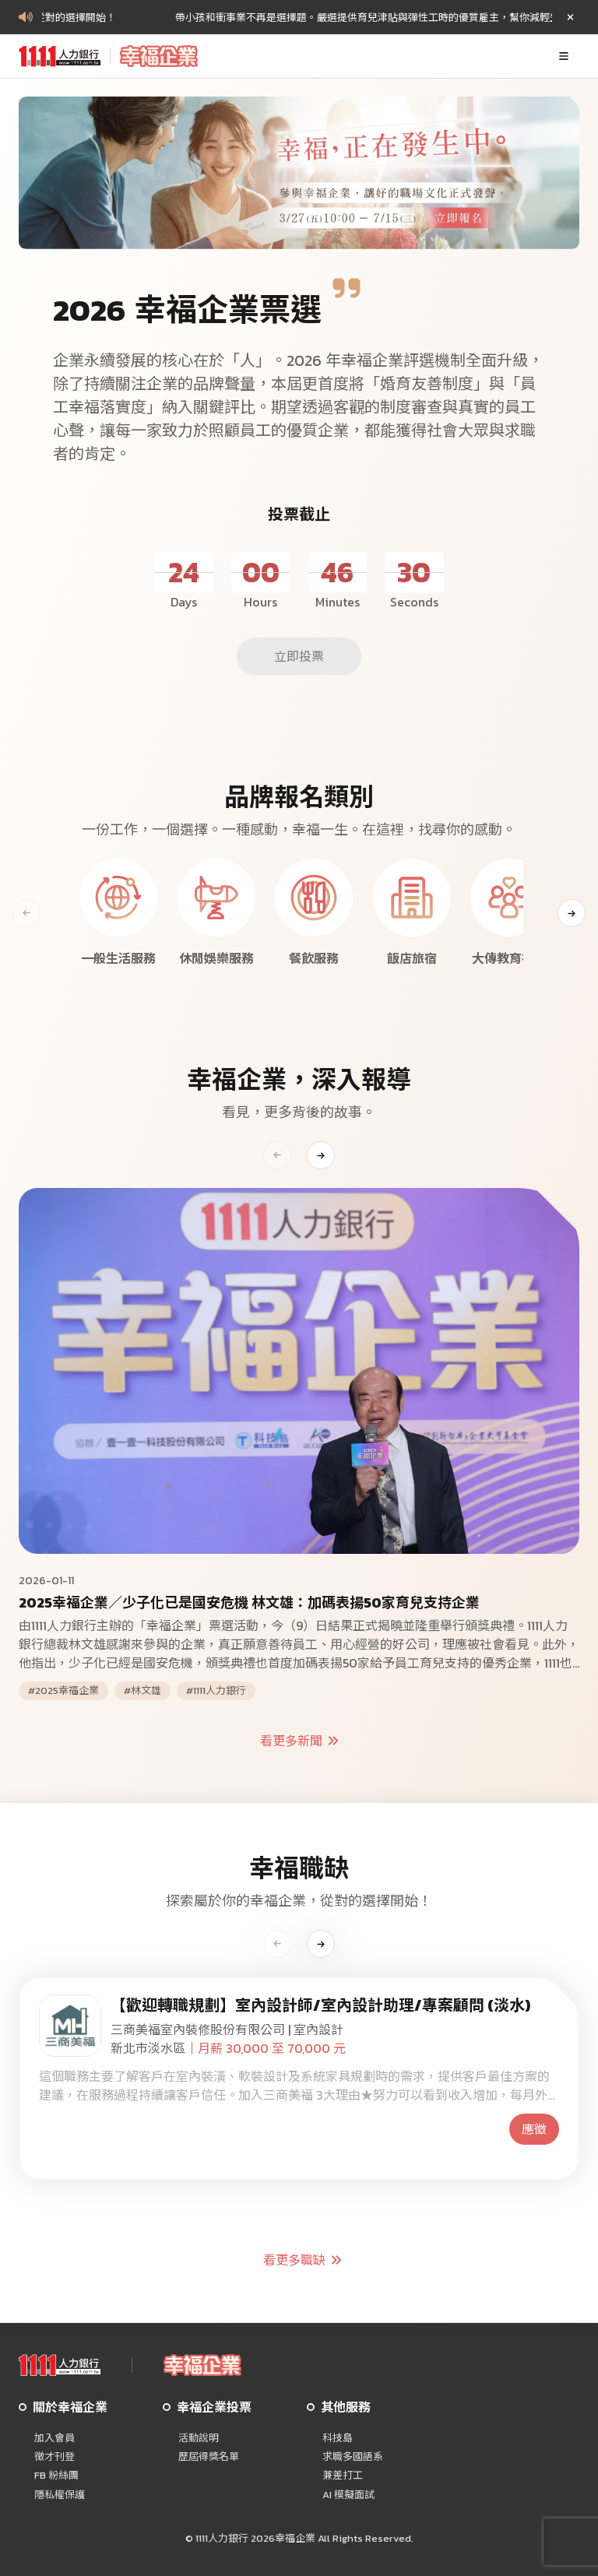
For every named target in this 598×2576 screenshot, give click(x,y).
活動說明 (198, 2438)
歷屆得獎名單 (208, 2457)
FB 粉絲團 (56, 2475)
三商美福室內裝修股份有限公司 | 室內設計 (227, 2029)
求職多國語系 (352, 2457)
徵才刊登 (54, 2457)
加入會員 (54, 2438)
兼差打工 (342, 2475)
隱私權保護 (59, 2495)
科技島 (337, 2438)
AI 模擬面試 (348, 2495)
